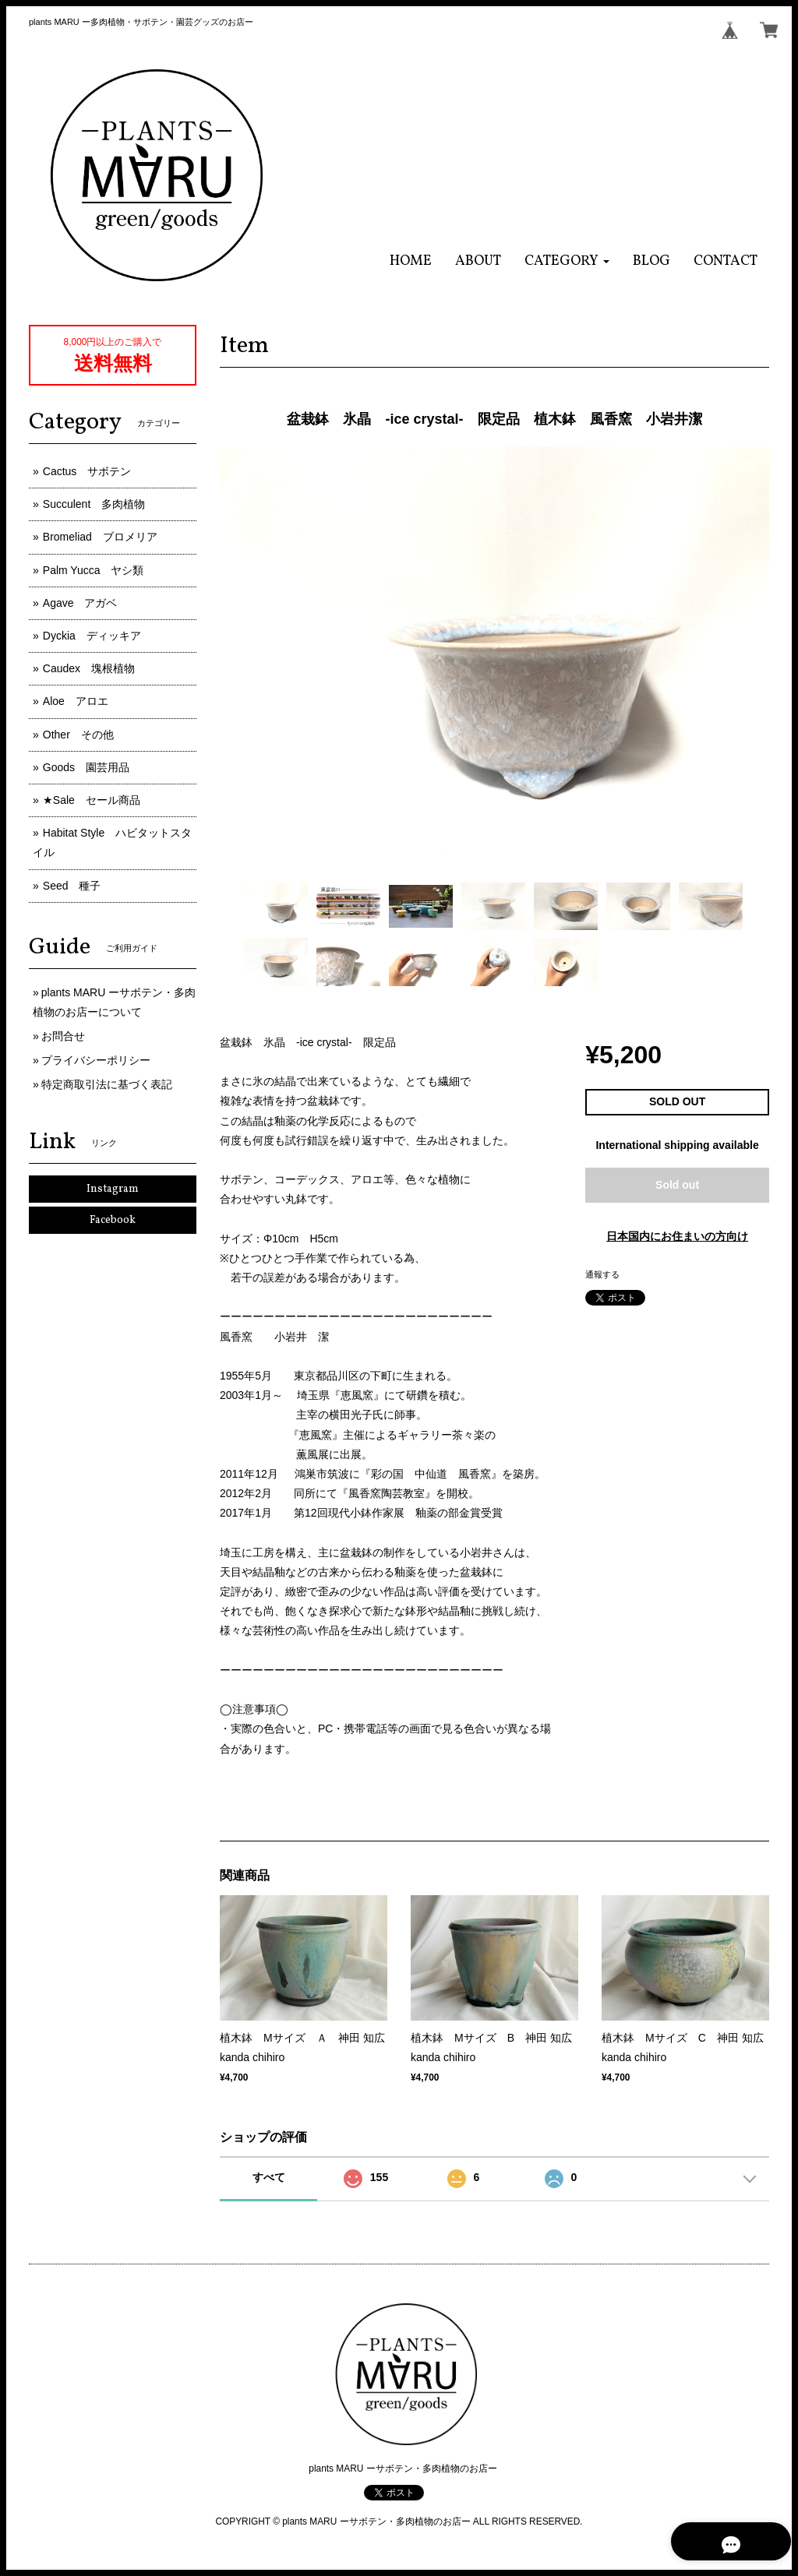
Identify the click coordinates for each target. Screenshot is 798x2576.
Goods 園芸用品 (86, 767)
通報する (602, 1274)
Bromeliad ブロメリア (100, 536)
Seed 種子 (72, 885)
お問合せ (63, 1036)
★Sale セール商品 (91, 800)
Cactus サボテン (87, 471)
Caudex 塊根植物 (89, 668)
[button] (567, 261)
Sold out (677, 1185)
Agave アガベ (80, 603)
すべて (268, 2177)
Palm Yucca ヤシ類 (93, 570)
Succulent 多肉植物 (94, 504)
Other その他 (78, 734)
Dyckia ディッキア (92, 635)
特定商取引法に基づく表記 (106, 1084)
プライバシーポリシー (95, 1060)
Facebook (113, 1220)
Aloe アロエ (75, 701)
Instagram (113, 1189)
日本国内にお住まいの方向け (677, 1236)
